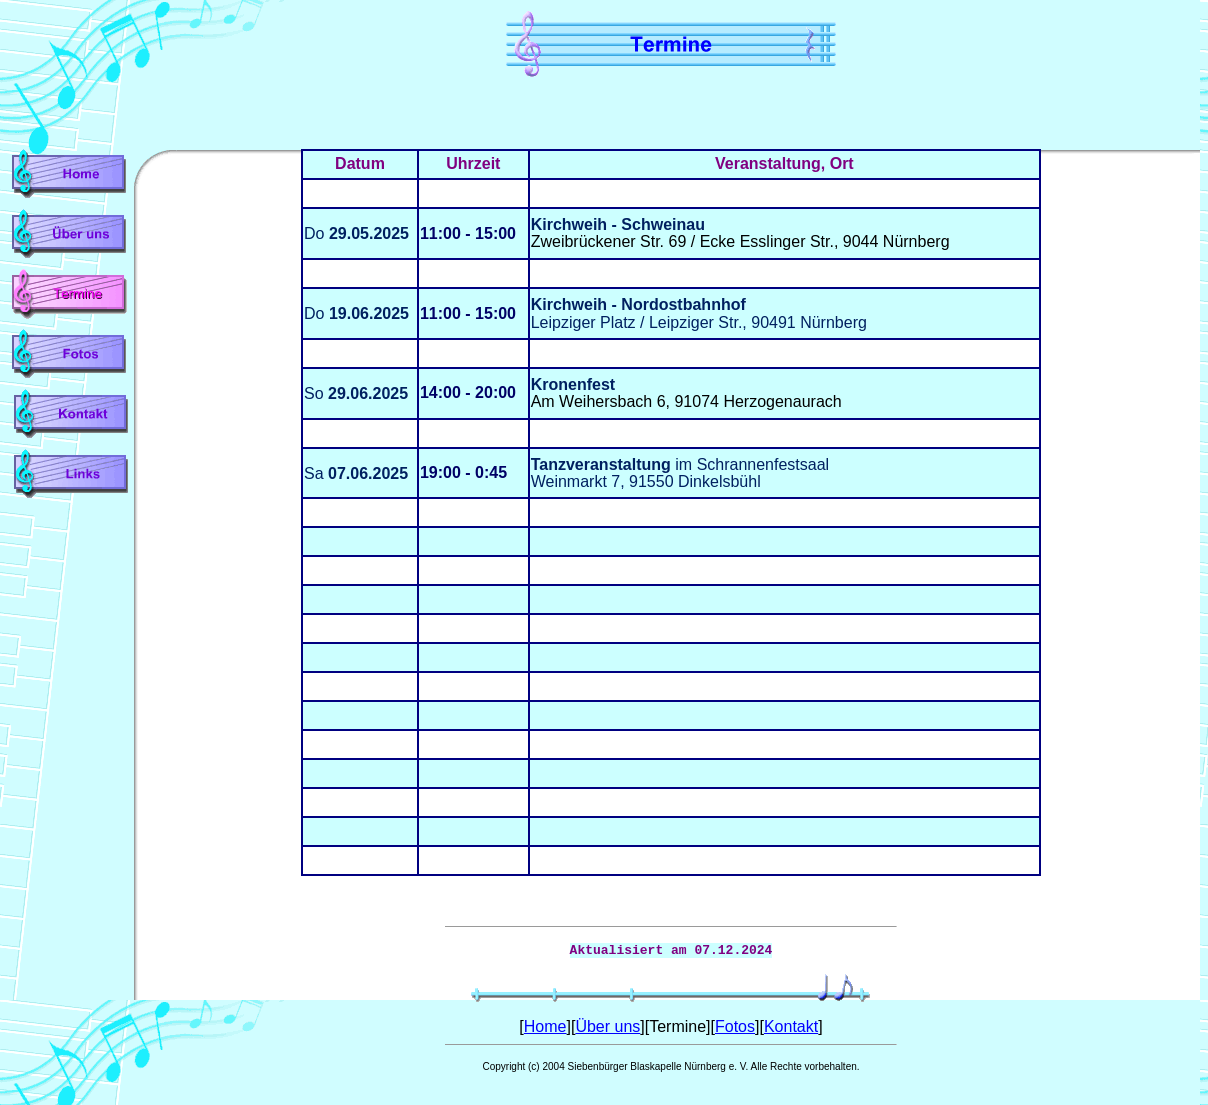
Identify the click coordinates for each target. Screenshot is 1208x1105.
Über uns (607, 1026)
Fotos (735, 1026)
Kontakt (791, 1026)
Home (545, 1026)
